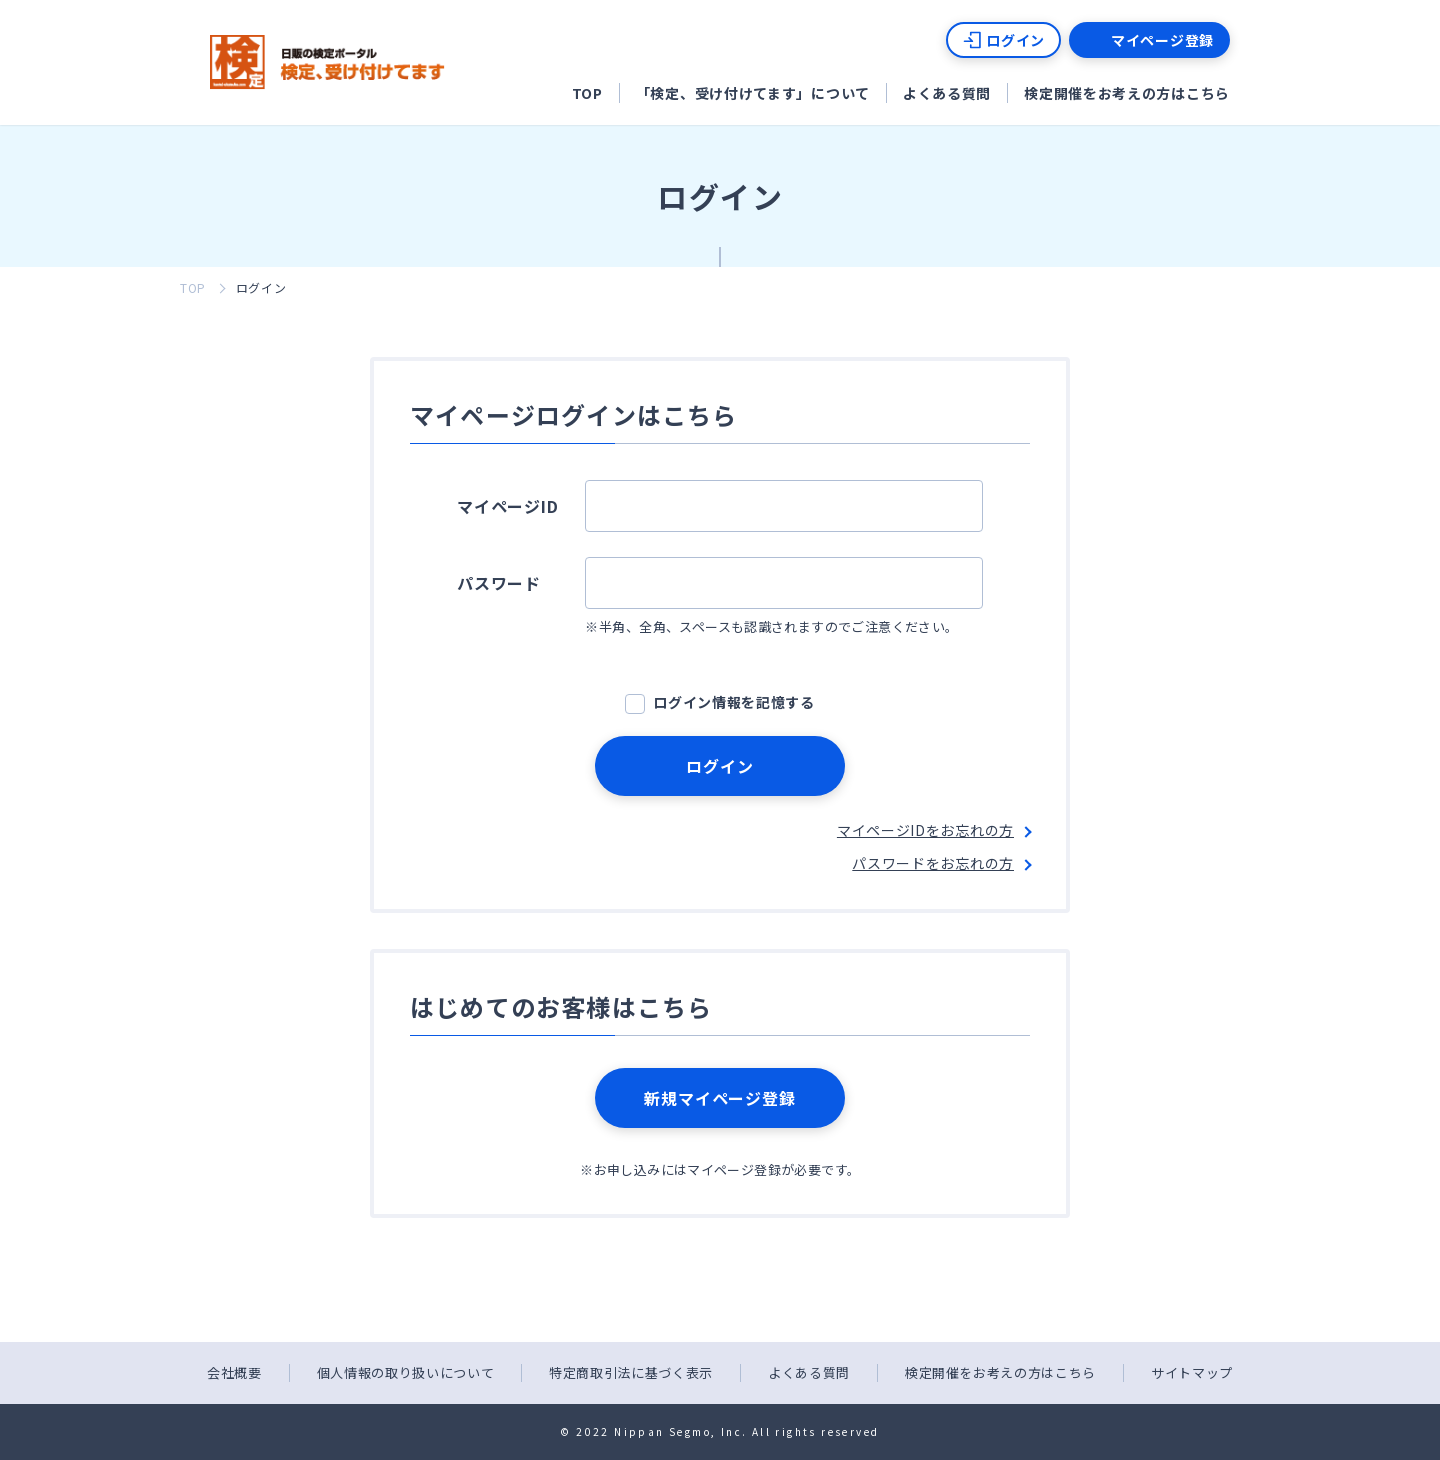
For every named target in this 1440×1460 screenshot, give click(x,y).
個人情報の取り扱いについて (405, 1372)
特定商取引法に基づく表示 (631, 1372)
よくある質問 (947, 93)
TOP (587, 93)
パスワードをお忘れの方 (933, 863)
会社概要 (234, 1372)
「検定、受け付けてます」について (753, 93)
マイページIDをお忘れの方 (925, 830)
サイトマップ (1192, 1372)
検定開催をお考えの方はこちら (1127, 93)
